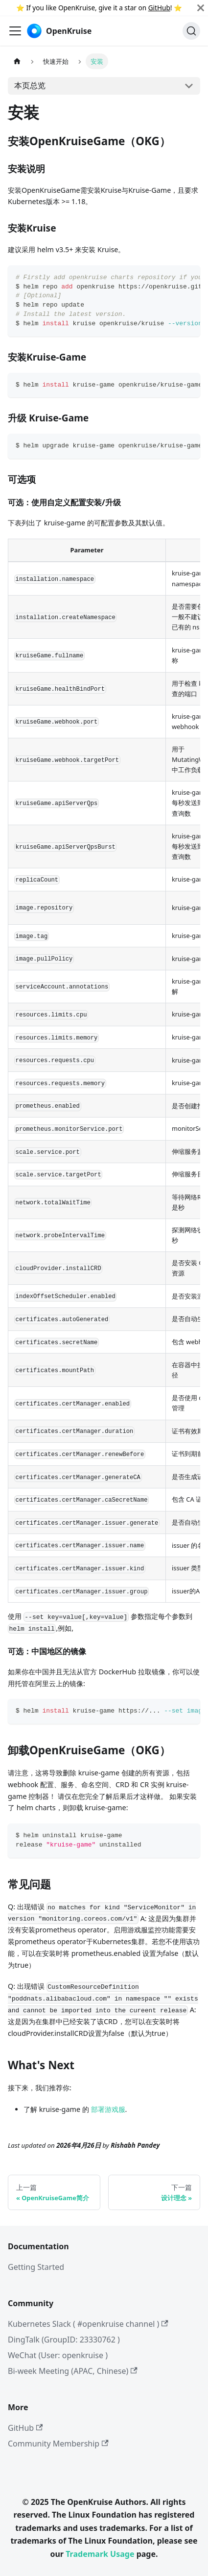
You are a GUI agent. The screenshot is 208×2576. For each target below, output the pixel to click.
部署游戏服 (108, 2109)
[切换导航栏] (15, 31)
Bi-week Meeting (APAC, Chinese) (73, 2371)
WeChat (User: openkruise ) (58, 2355)
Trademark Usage (100, 2554)
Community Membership (58, 2443)
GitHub (159, 7)
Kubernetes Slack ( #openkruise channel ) (88, 2323)
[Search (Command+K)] (191, 31)
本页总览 (30, 85)
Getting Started (36, 2267)
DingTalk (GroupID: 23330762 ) (64, 2339)
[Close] (200, 8)
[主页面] (17, 61)
